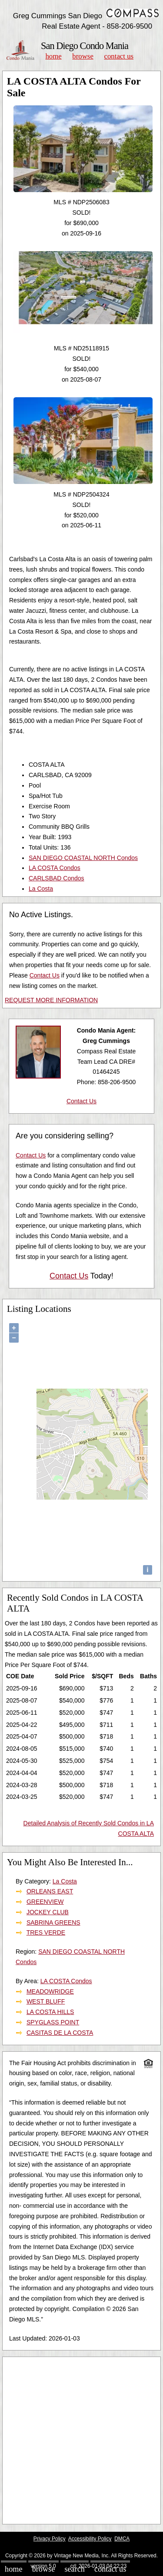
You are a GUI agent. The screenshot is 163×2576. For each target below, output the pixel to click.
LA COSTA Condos (54, 867)
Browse (82, 56)
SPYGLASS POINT (53, 2022)
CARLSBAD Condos (56, 878)
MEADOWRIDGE (50, 1991)
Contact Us (119, 56)
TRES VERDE (46, 1932)
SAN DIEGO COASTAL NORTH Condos (83, 857)
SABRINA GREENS (53, 1922)
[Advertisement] (81, 2440)
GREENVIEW (45, 1901)
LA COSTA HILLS (50, 2011)
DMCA (122, 2539)
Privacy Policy (49, 2539)
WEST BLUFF (46, 2001)
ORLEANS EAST (50, 1891)
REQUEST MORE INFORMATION (51, 1000)
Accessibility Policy (90, 2539)
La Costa (41, 888)
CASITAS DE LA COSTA (60, 2032)
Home (53, 56)
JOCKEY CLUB (48, 1912)
